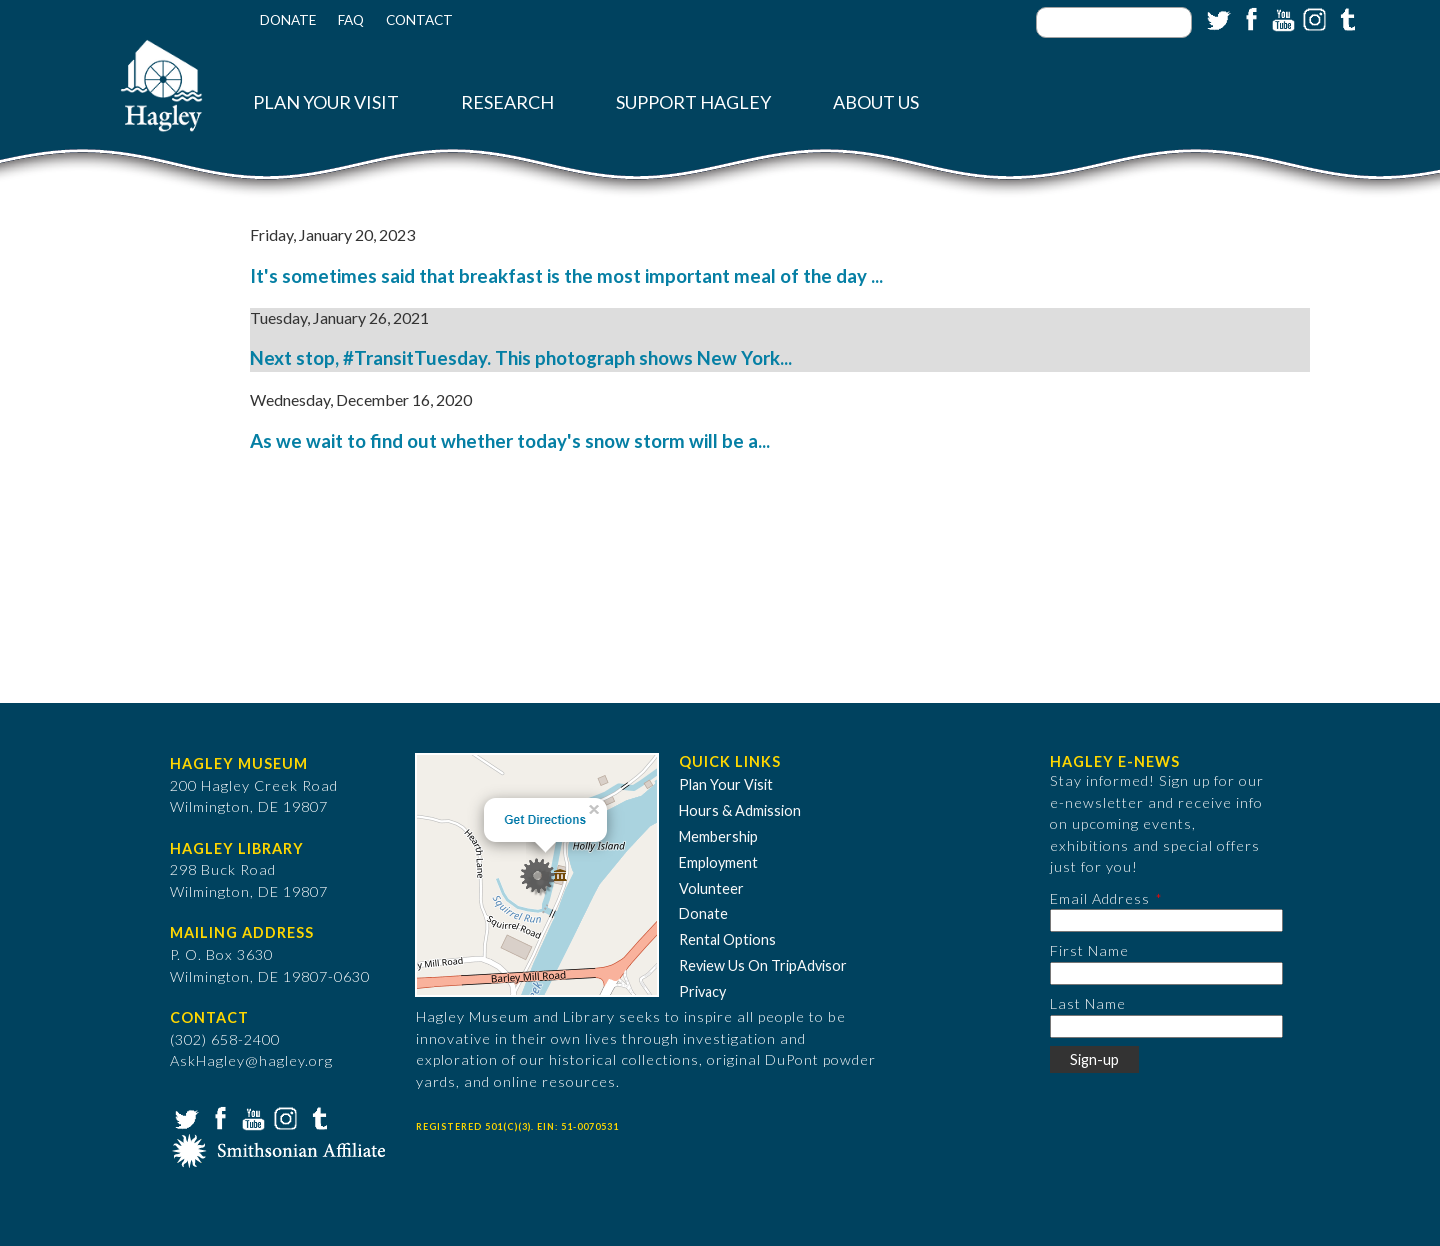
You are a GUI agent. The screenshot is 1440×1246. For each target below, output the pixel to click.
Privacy (702, 991)
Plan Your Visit (326, 102)
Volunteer (711, 888)
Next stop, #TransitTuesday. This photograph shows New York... (521, 358)
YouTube (1281, 18)
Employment (718, 862)
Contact (419, 20)
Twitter (1217, 18)
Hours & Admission (740, 810)
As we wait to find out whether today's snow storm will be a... (510, 441)
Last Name (1088, 1003)
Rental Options (727, 939)
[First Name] (1166, 973)
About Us (876, 102)
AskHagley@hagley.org (251, 1060)
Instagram (1313, 18)
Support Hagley (693, 102)
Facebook (1249, 18)
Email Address (1100, 898)
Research (507, 102)
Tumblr (1345, 18)
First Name (1089, 950)
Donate (288, 20)
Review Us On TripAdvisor (763, 965)
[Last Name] (1166, 1026)
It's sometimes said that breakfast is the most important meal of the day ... (566, 276)
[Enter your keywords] (1114, 22)
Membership (718, 836)
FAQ (351, 20)
